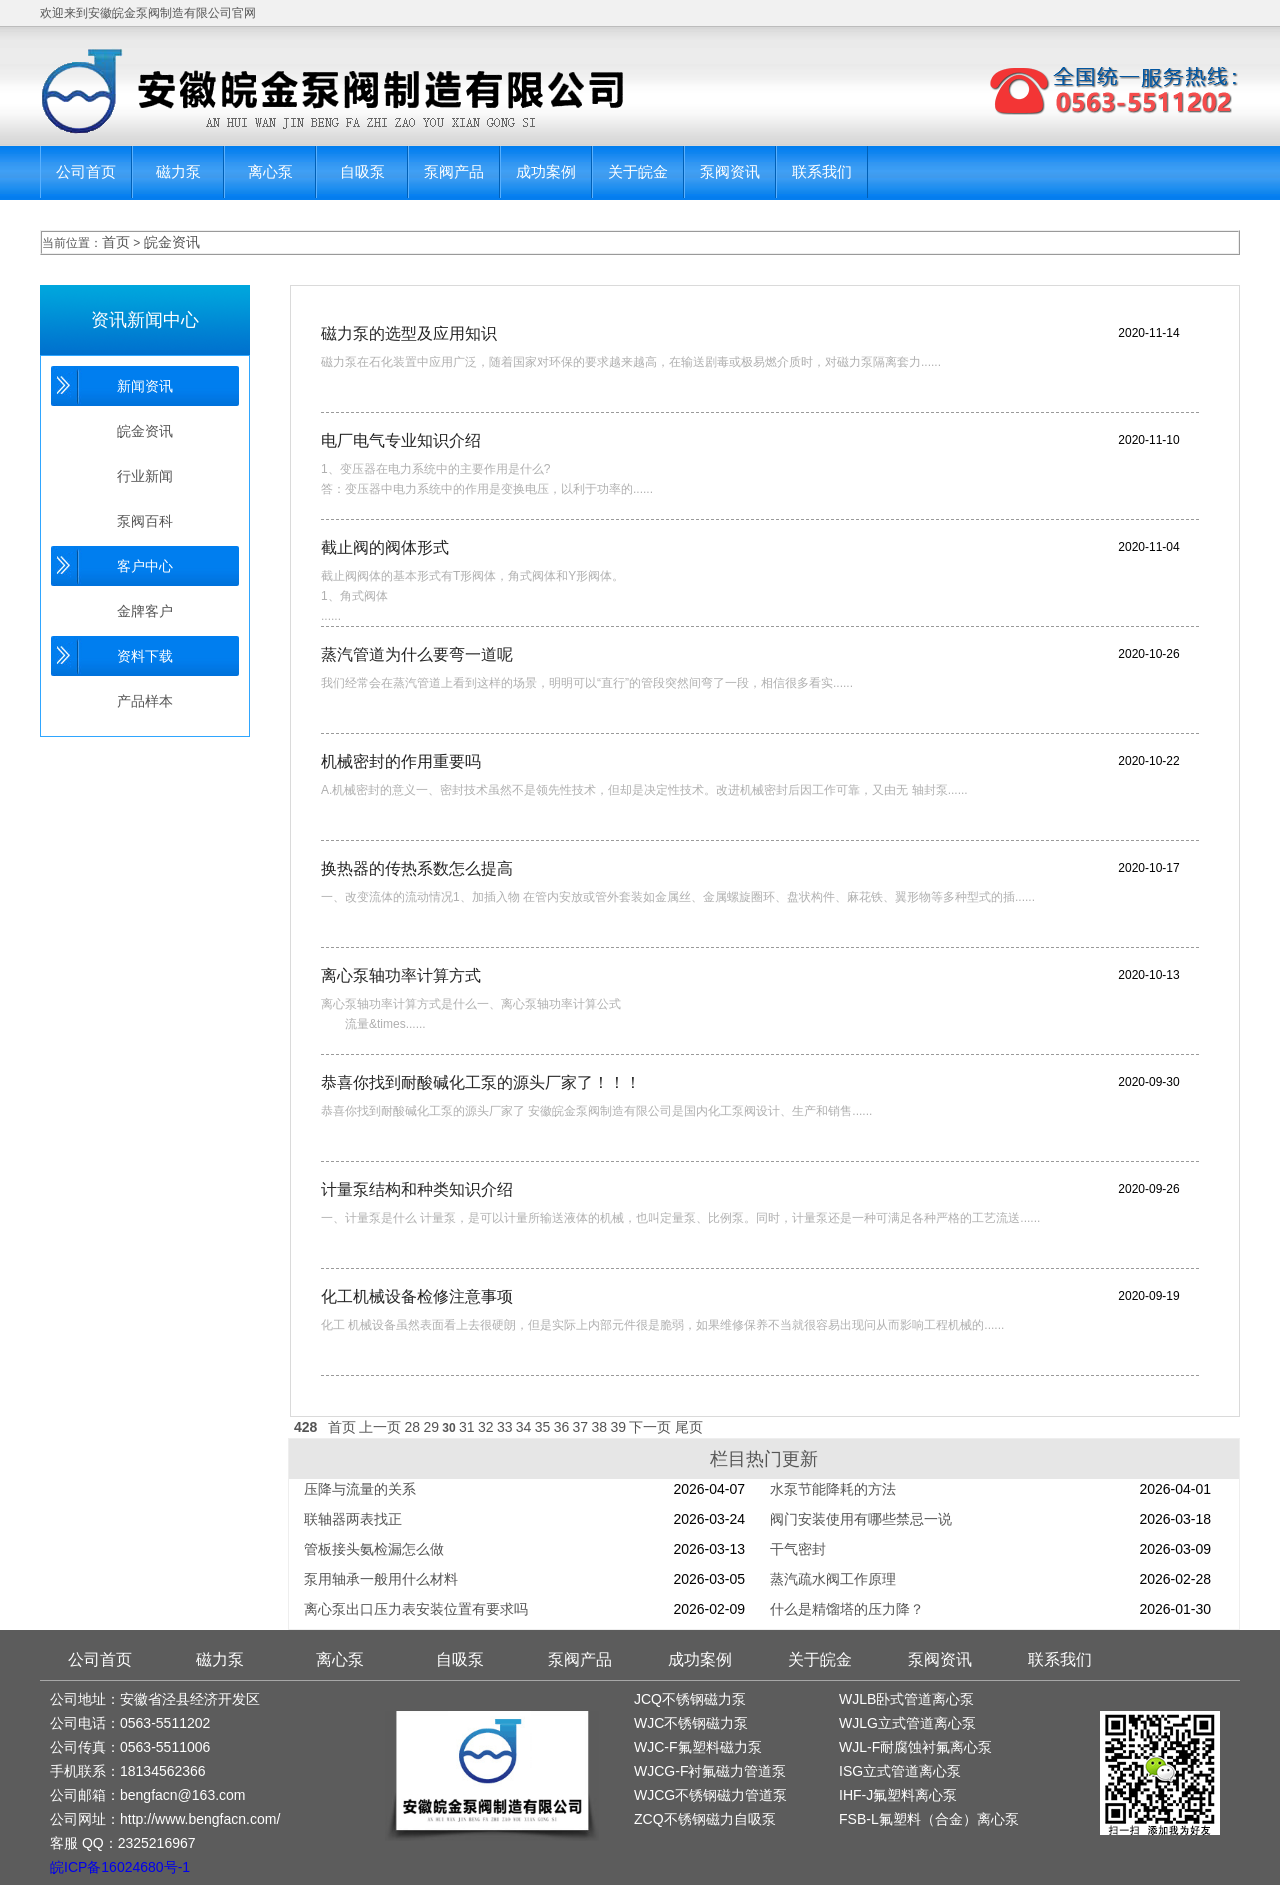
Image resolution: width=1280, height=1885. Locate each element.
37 (581, 1427)
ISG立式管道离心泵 (900, 1771)
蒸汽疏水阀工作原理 (833, 1579)
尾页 (689, 1427)
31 (467, 1427)
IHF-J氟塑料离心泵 (898, 1795)
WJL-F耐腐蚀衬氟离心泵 (915, 1747)
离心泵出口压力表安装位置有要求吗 (416, 1609)
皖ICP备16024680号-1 (120, 1867)
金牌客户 (145, 611)
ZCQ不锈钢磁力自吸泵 (705, 1819)
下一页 (650, 1427)
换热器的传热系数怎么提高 (417, 868)
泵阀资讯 (730, 171)
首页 (116, 242)
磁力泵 (178, 171)
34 (524, 1427)
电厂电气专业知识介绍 (401, 440)
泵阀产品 (454, 171)
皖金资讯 (172, 242)
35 (543, 1427)
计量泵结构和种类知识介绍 (417, 1189)
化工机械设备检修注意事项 (417, 1296)
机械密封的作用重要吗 (401, 761)
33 (505, 1427)
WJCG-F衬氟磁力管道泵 (710, 1771)
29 (431, 1427)
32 (486, 1427)
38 (600, 1427)
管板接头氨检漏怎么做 (374, 1549)
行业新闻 (145, 476)
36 (562, 1427)
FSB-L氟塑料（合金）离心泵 (929, 1819)
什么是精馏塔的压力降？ (847, 1609)
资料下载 (145, 656)
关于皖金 (638, 171)
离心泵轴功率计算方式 (401, 975)
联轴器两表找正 (353, 1519)
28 (413, 1427)
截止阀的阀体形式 (385, 547)
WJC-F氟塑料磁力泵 (698, 1747)
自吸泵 (362, 171)
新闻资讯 (145, 386)
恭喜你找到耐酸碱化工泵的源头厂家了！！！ (481, 1082)
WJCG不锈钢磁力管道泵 (710, 1795)
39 (618, 1427)
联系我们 (822, 171)
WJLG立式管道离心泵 (907, 1723)
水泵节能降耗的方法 (833, 1489)
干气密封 (798, 1549)
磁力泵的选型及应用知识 (409, 333)
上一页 (380, 1427)
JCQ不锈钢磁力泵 (690, 1699)
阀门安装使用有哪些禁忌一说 (861, 1519)
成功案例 (546, 171)
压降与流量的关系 (360, 1489)
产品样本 (145, 701)
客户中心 (145, 566)
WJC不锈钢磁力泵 (691, 1723)
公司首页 (86, 171)
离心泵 (270, 171)
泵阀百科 (145, 521)
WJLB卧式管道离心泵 (906, 1699)
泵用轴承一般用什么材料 (381, 1579)
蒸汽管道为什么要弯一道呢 (417, 654)
